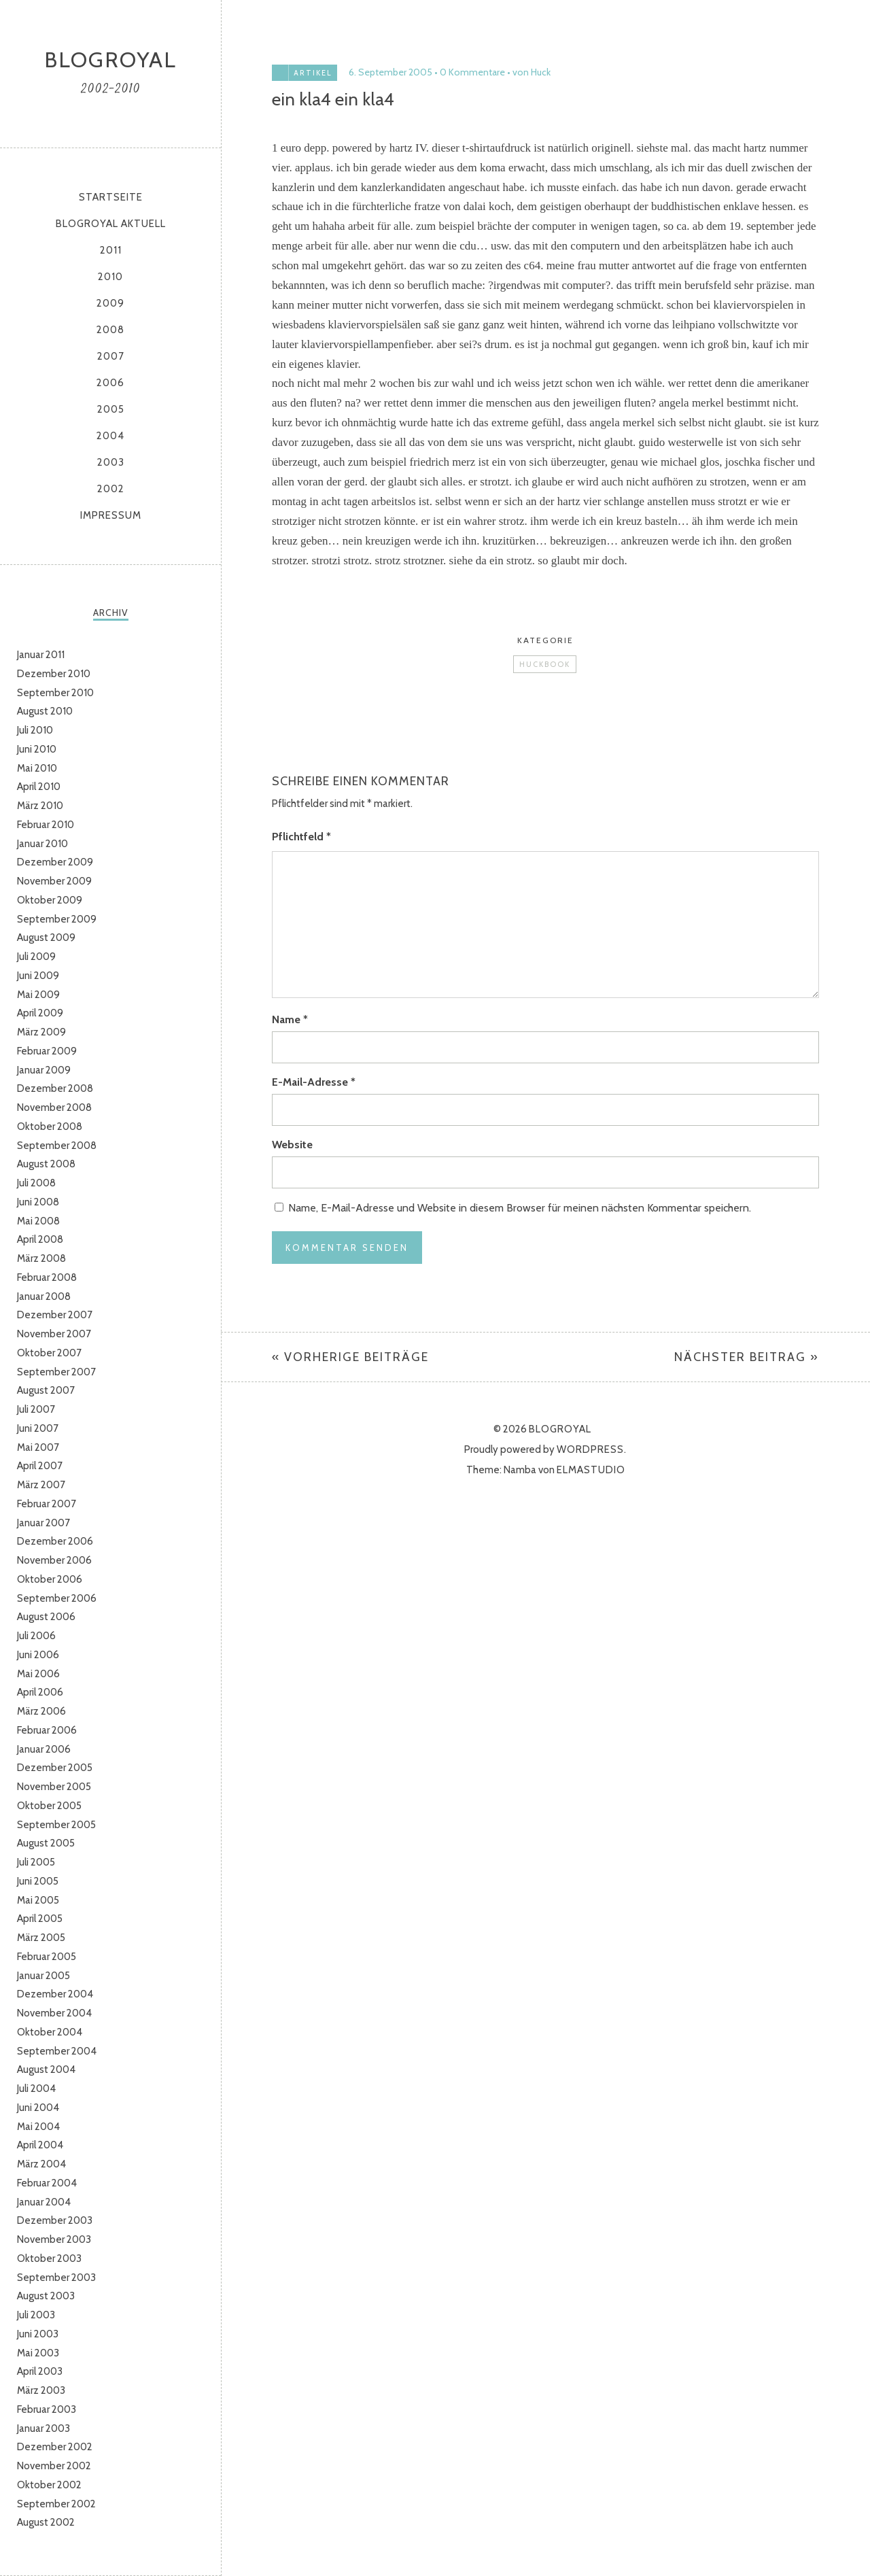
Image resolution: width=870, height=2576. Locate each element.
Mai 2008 (38, 1221)
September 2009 (57, 919)
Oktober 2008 (49, 1126)
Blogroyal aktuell (111, 224)
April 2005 (40, 1918)
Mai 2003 (38, 2353)
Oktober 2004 (49, 2032)
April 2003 (40, 2371)
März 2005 (41, 1937)
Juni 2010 (36, 749)
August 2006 (46, 1617)
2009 (110, 303)
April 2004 (40, 2145)
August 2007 (46, 1390)
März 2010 (40, 806)
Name (290, 1019)
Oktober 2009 (49, 900)
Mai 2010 (37, 768)
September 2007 (56, 1372)
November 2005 (54, 1787)
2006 (110, 383)
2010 (110, 277)
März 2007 (41, 1485)
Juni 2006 (38, 1655)
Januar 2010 (42, 844)
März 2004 (41, 2164)
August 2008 (46, 1164)
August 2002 (46, 2522)
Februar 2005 (46, 1957)
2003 (110, 462)
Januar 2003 (43, 2428)
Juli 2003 (36, 2315)
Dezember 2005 (54, 1768)
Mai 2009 (38, 995)
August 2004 (46, 2069)
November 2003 (54, 2239)
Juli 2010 (35, 730)
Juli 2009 (36, 956)
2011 (111, 250)
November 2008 (54, 1107)
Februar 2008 (47, 1277)
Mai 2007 (38, 1447)
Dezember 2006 (55, 1541)
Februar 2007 (46, 1504)
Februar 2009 (47, 1051)
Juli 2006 (36, 1636)
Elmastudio (591, 1470)
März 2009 (41, 1032)
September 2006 (57, 1598)
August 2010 (45, 711)
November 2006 (54, 1560)
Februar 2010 (45, 825)
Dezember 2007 (54, 1315)
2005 (110, 409)
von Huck (531, 72)
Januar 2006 (44, 1749)
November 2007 (54, 1334)
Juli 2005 (36, 1862)
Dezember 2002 (54, 2447)
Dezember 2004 (55, 1994)
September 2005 (56, 1825)
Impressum (110, 515)
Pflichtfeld (301, 836)
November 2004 (54, 2013)
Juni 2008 (38, 1202)
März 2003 (41, 2390)
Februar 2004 (47, 2183)
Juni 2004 (38, 2107)
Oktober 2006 (49, 1579)
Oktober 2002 (49, 2485)
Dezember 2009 (55, 862)
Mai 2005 (38, 1900)
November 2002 (54, 2466)
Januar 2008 (44, 1296)
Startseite (111, 197)
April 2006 (40, 1692)
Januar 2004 (44, 2202)
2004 (110, 436)
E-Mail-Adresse (313, 1082)
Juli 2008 (36, 1183)
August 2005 (46, 1843)
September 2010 (55, 693)
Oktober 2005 (49, 1806)
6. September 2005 (390, 72)
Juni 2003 (37, 2334)
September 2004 (57, 2051)
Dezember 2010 (53, 674)
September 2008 (57, 1145)
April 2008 (40, 1239)
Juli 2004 (36, 2088)
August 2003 (46, 2296)
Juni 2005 (37, 1881)
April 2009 (40, 1013)
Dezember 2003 (54, 2220)
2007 (110, 356)
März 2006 (41, 1711)
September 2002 (56, 2504)
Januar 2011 (41, 655)
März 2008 (41, 1258)
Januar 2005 (43, 1976)
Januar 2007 (43, 1523)
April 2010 (38, 786)
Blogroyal (110, 59)
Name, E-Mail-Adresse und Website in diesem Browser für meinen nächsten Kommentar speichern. (519, 1207)
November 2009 (54, 881)
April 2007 (40, 1466)
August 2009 (46, 937)
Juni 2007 (37, 1428)
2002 (110, 489)
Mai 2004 (38, 2126)
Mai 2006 (38, 1674)
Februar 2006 (47, 1730)
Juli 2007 (36, 1409)
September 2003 (56, 2277)
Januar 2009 (44, 1070)
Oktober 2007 (49, 1353)
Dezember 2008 (55, 1088)
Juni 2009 (38, 975)
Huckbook (544, 664)
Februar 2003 (46, 2409)
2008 (110, 330)
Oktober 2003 (49, 2258)
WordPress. (592, 1449)
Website (292, 1144)
